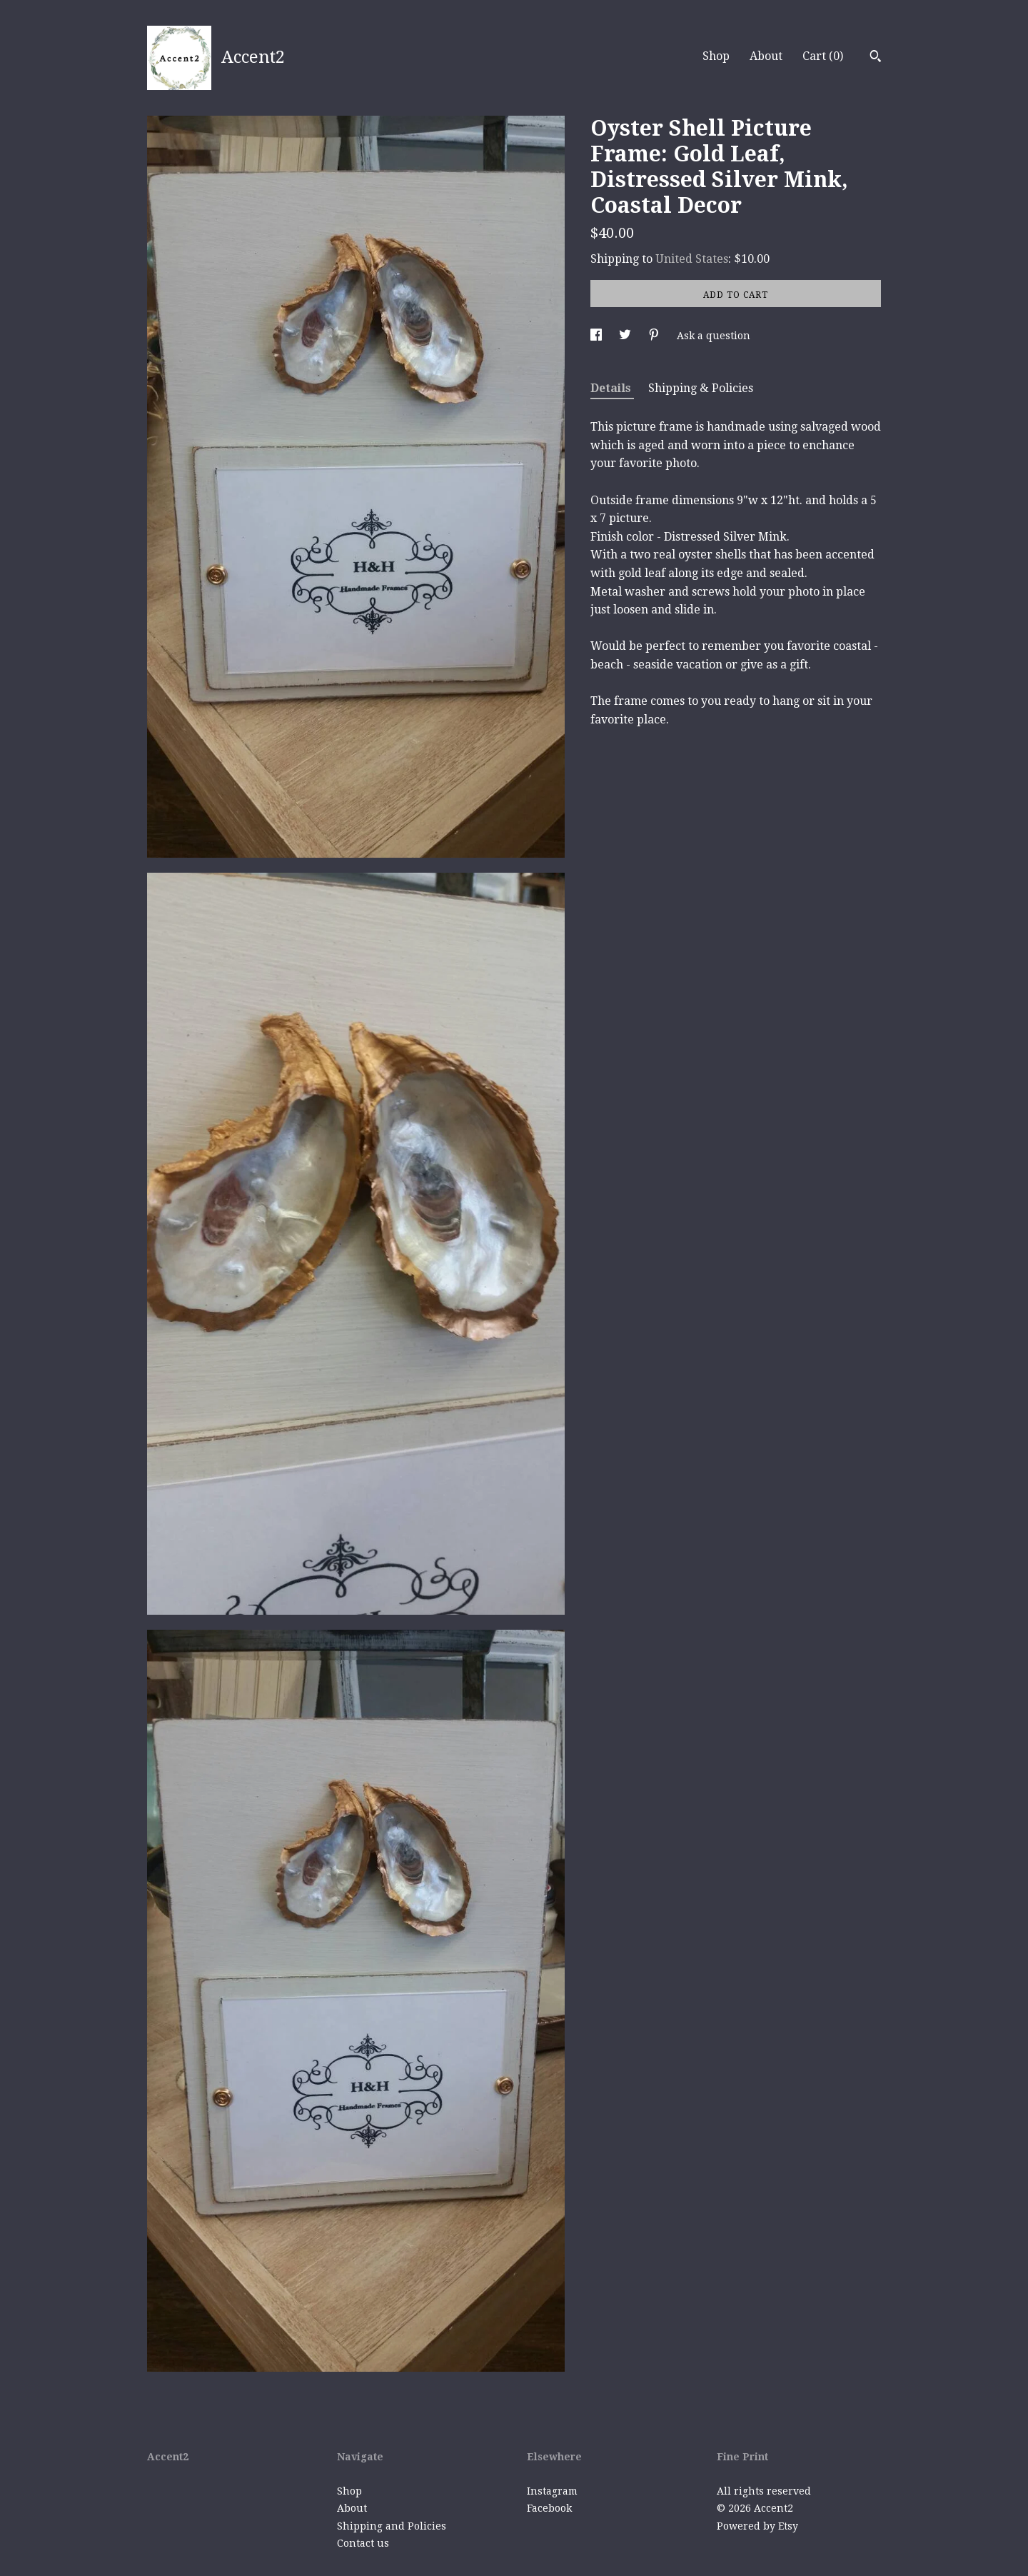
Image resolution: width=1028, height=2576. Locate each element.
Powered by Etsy (757, 2526)
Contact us (363, 2543)
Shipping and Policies (391, 2526)
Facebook (549, 2508)
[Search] (875, 58)
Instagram (552, 2491)
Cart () (822, 56)
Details (612, 388)
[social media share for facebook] (597, 335)
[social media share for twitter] (626, 335)
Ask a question (713, 335)
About (766, 56)
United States (691, 259)
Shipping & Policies (700, 388)
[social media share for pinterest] (655, 335)
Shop (716, 56)
